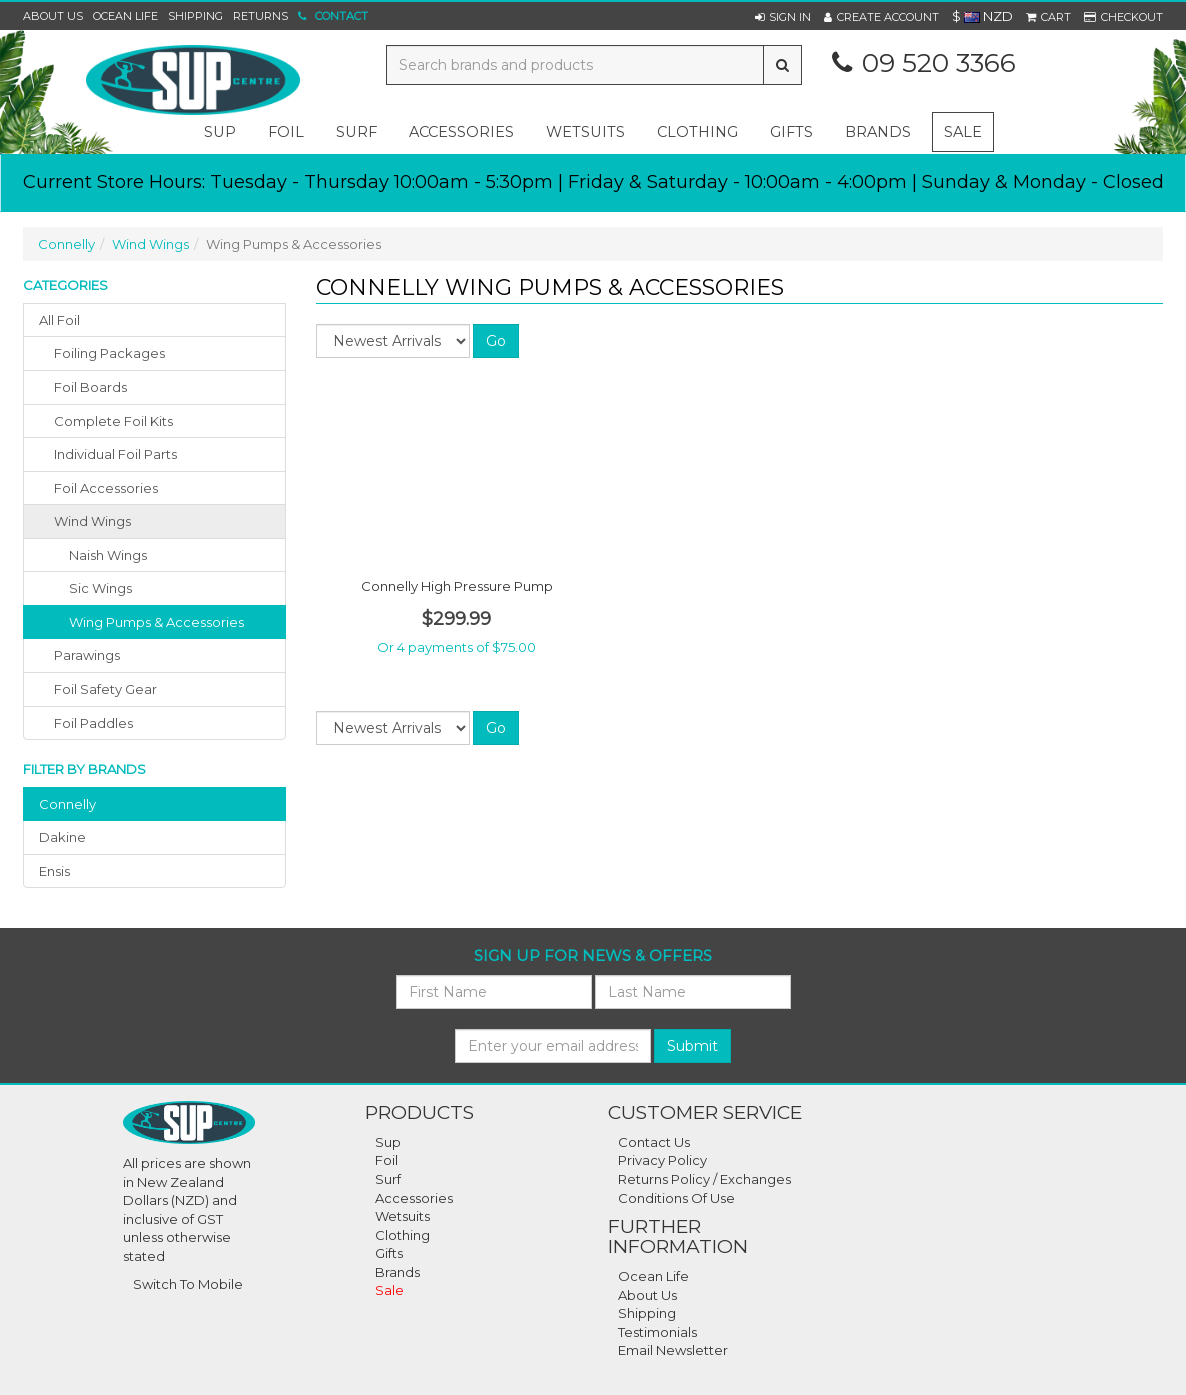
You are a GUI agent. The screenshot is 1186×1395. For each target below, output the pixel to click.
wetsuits (585, 132)
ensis (54, 871)
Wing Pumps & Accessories (156, 622)
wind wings (92, 521)
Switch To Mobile (188, 1284)
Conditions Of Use (676, 1198)
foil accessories (106, 488)
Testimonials (657, 1332)
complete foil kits (113, 421)
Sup (388, 1142)
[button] (783, 17)
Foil (386, 1160)
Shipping (195, 16)
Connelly (66, 244)
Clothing (402, 1235)
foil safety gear (105, 689)
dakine (62, 837)
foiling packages (109, 353)
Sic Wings (100, 588)
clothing (697, 132)
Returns (260, 16)
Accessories (414, 1198)
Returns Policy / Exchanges (704, 1179)
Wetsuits (402, 1216)
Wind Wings (150, 244)
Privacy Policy (662, 1160)
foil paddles (93, 723)
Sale (963, 132)
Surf (388, 1179)
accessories (461, 132)
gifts (791, 132)
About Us (53, 16)
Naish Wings (108, 555)
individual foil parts (115, 454)
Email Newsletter (673, 1350)
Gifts (389, 1253)
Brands (878, 132)
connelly (67, 804)
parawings (87, 655)
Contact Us (654, 1142)
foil (286, 132)
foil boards (90, 387)
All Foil (59, 320)
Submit (692, 1046)
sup (220, 132)
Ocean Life (125, 16)
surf (356, 132)
